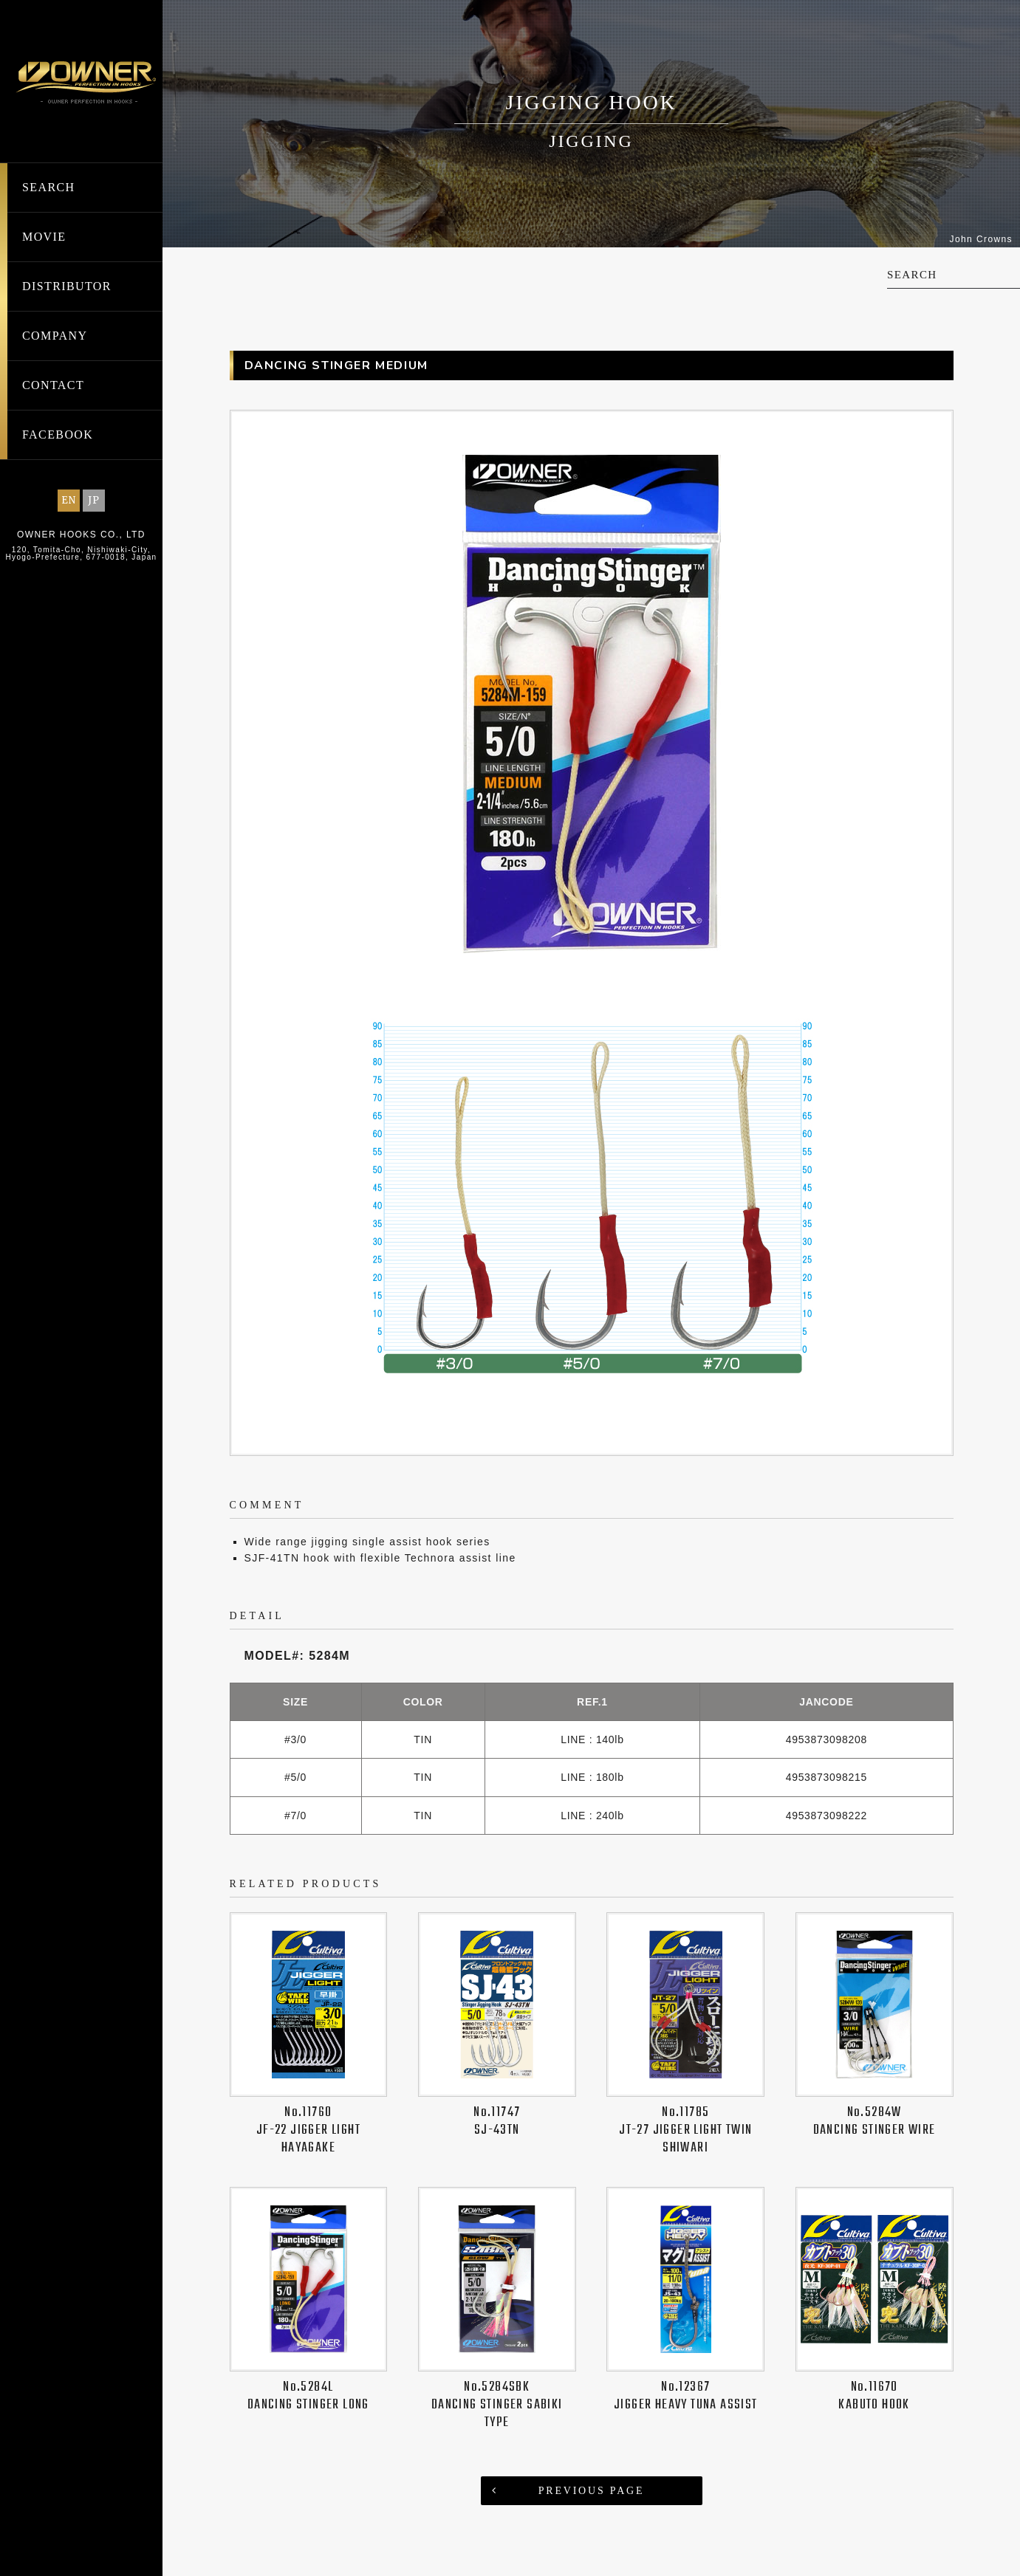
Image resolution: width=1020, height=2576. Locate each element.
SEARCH (48, 187)
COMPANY (54, 335)
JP (94, 500)
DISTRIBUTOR (67, 286)
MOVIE (44, 236)
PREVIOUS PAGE (591, 2473)
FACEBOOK (57, 434)
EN (69, 500)
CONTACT (53, 385)
